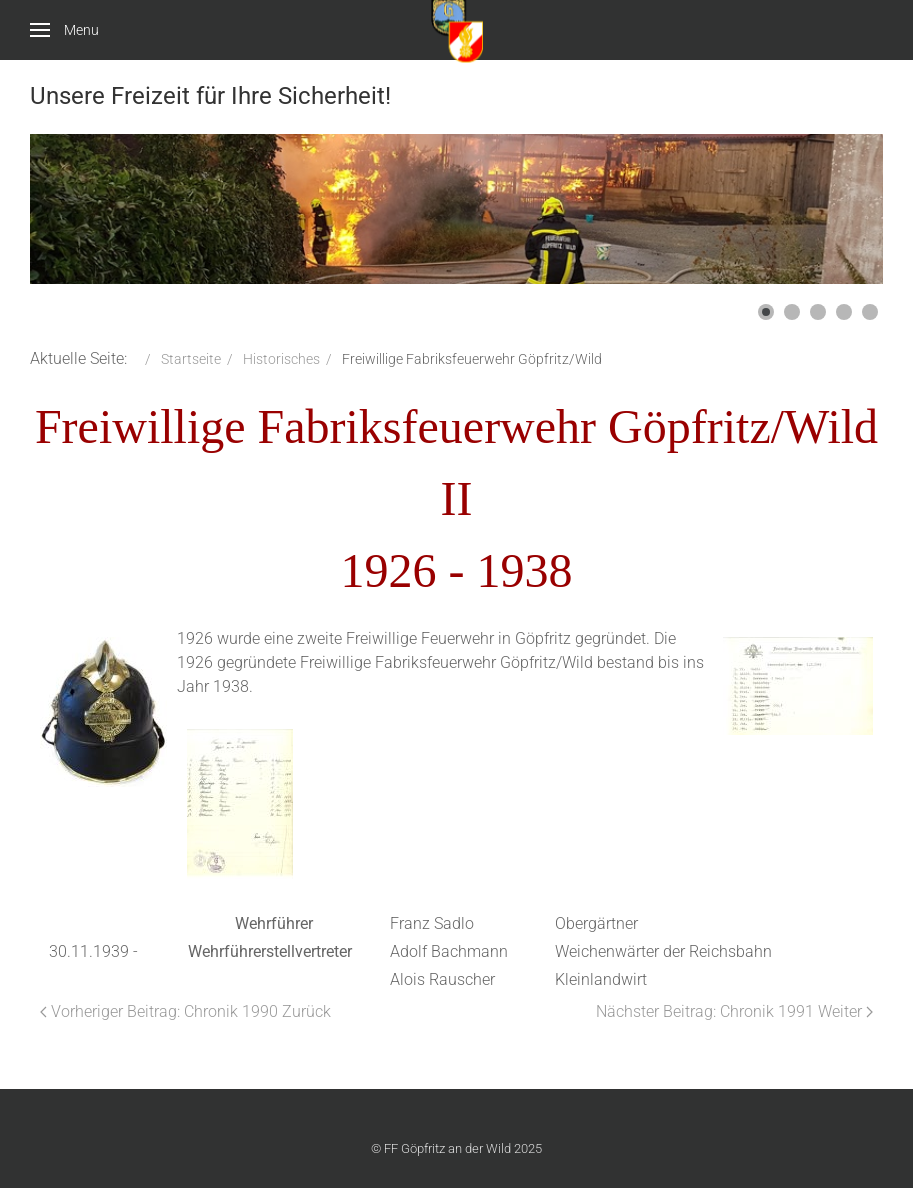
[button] (766, 312)
